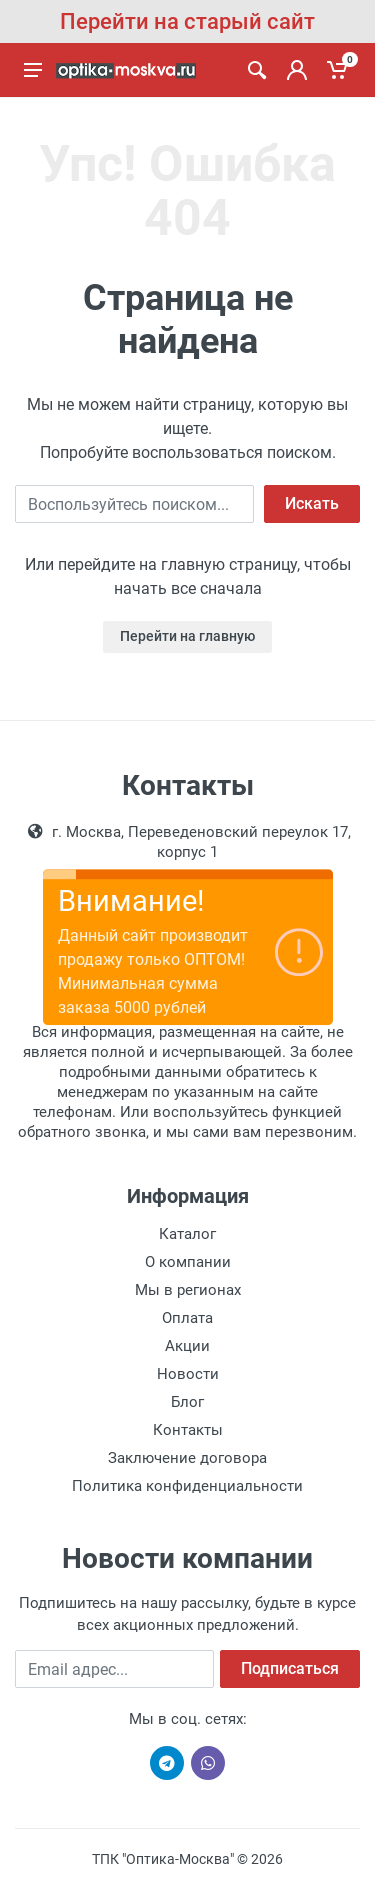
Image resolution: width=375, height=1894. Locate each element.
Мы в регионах (188, 1290)
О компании (188, 1262)
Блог (187, 1402)
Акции (187, 1346)
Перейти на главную (187, 636)
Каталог (187, 1234)
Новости (188, 1374)
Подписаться (290, 1668)
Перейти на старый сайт (187, 21)
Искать (312, 503)
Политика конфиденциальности (187, 1486)
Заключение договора (187, 1458)
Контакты (188, 1430)
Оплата (187, 1318)
